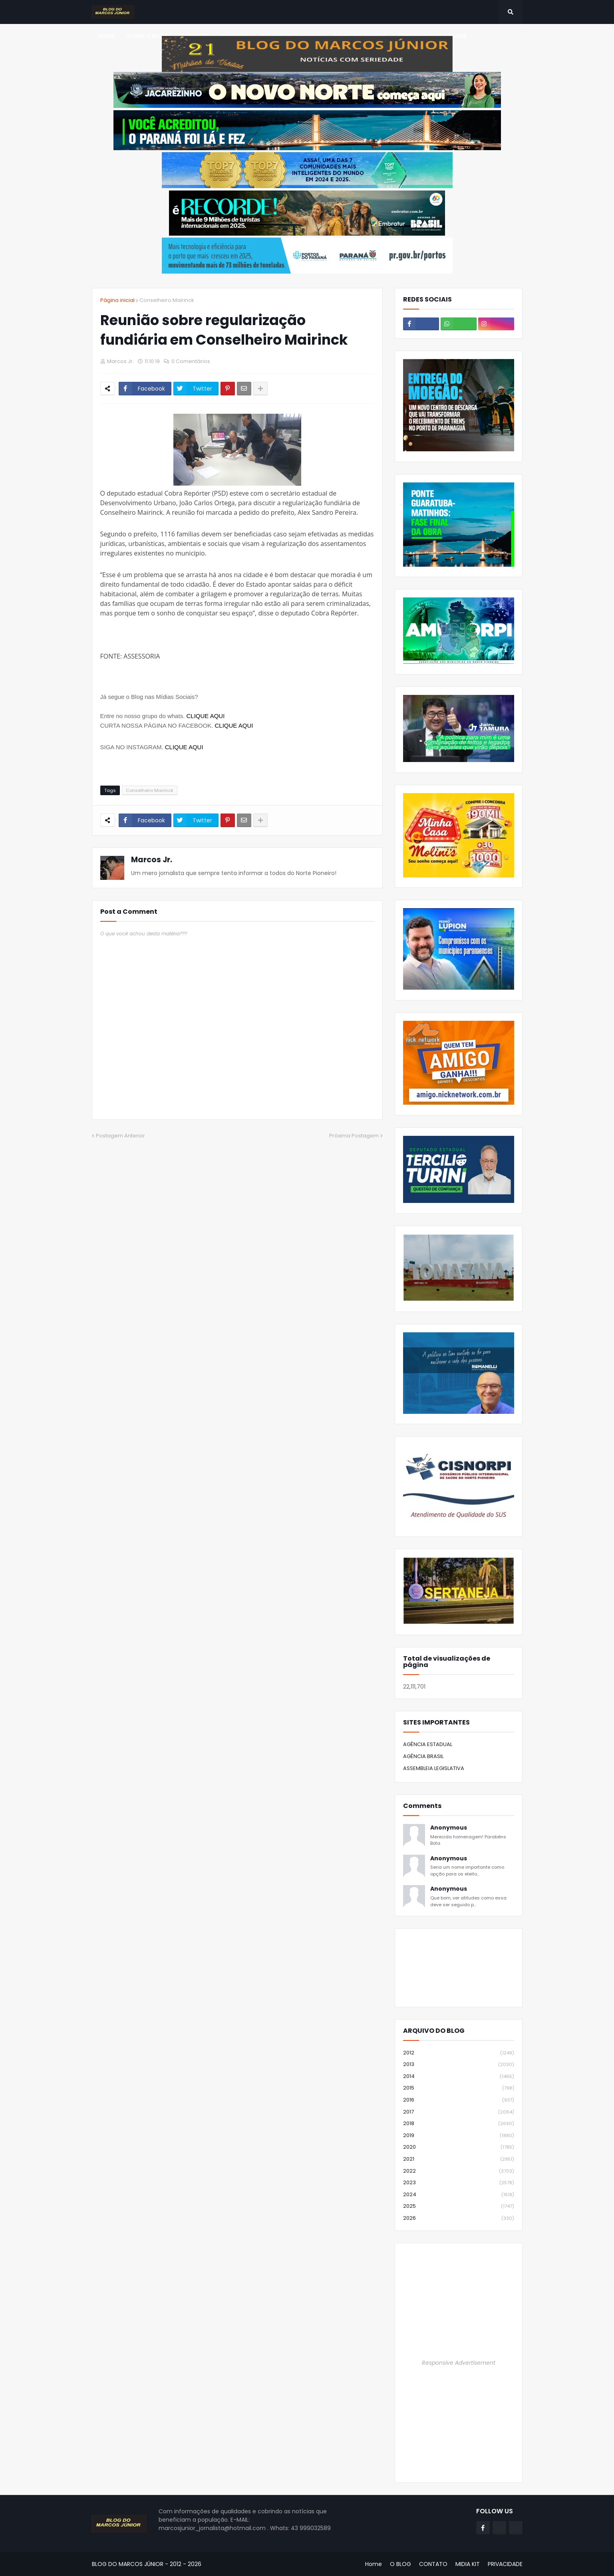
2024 (458, 2195)
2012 (458, 2053)
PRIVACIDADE (505, 2564)
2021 (458, 2159)
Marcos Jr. (151, 859)
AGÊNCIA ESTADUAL (427, 1744)
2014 (458, 2076)
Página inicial (117, 300)
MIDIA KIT (467, 2564)
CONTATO (433, 2564)
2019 (458, 2135)
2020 (458, 2147)
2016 (458, 2100)
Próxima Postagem (354, 1135)
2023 (458, 2183)
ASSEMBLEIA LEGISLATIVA (433, 1768)
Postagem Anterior (120, 1135)
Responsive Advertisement (458, 2363)
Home (373, 2564)
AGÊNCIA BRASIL (423, 1756)
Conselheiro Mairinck (166, 300)
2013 (458, 2064)
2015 (458, 2088)
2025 (458, 2206)
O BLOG (400, 2564)
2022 (458, 2171)
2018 (458, 2124)
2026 (458, 2218)
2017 (458, 2112)
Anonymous (448, 1828)
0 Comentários (190, 361)
